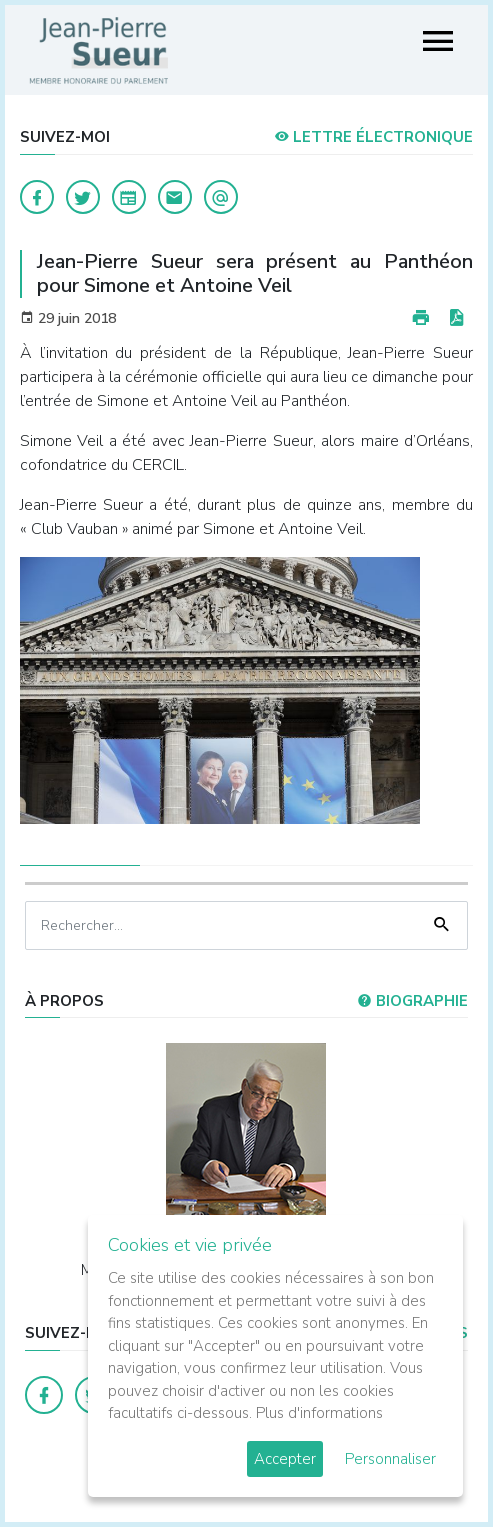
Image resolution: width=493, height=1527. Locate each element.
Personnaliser (390, 1459)
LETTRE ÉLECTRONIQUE (373, 137)
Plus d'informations (319, 1413)
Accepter (285, 1459)
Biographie (412, 1001)
